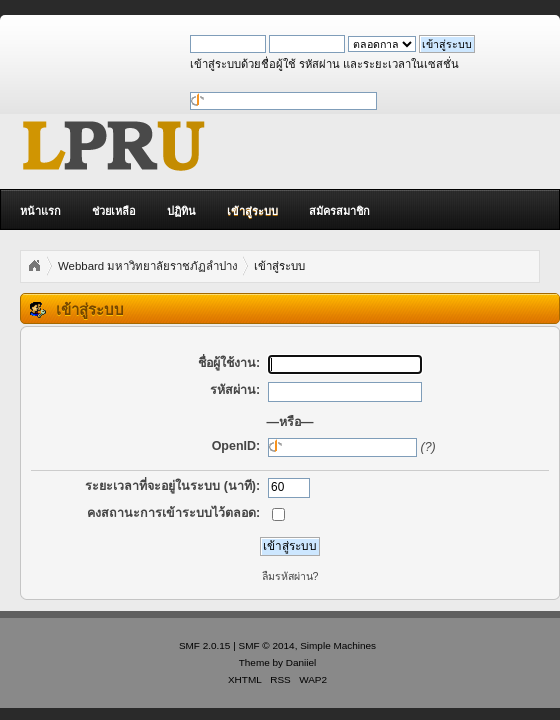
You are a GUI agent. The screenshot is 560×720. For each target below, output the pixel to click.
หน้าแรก (40, 211)
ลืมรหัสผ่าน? (290, 576)
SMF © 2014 (267, 645)
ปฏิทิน (181, 211)
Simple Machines (338, 645)
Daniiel (301, 662)
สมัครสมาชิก (339, 211)
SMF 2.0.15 (205, 645)
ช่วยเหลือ (114, 211)
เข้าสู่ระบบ (252, 211)
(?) (428, 447)
